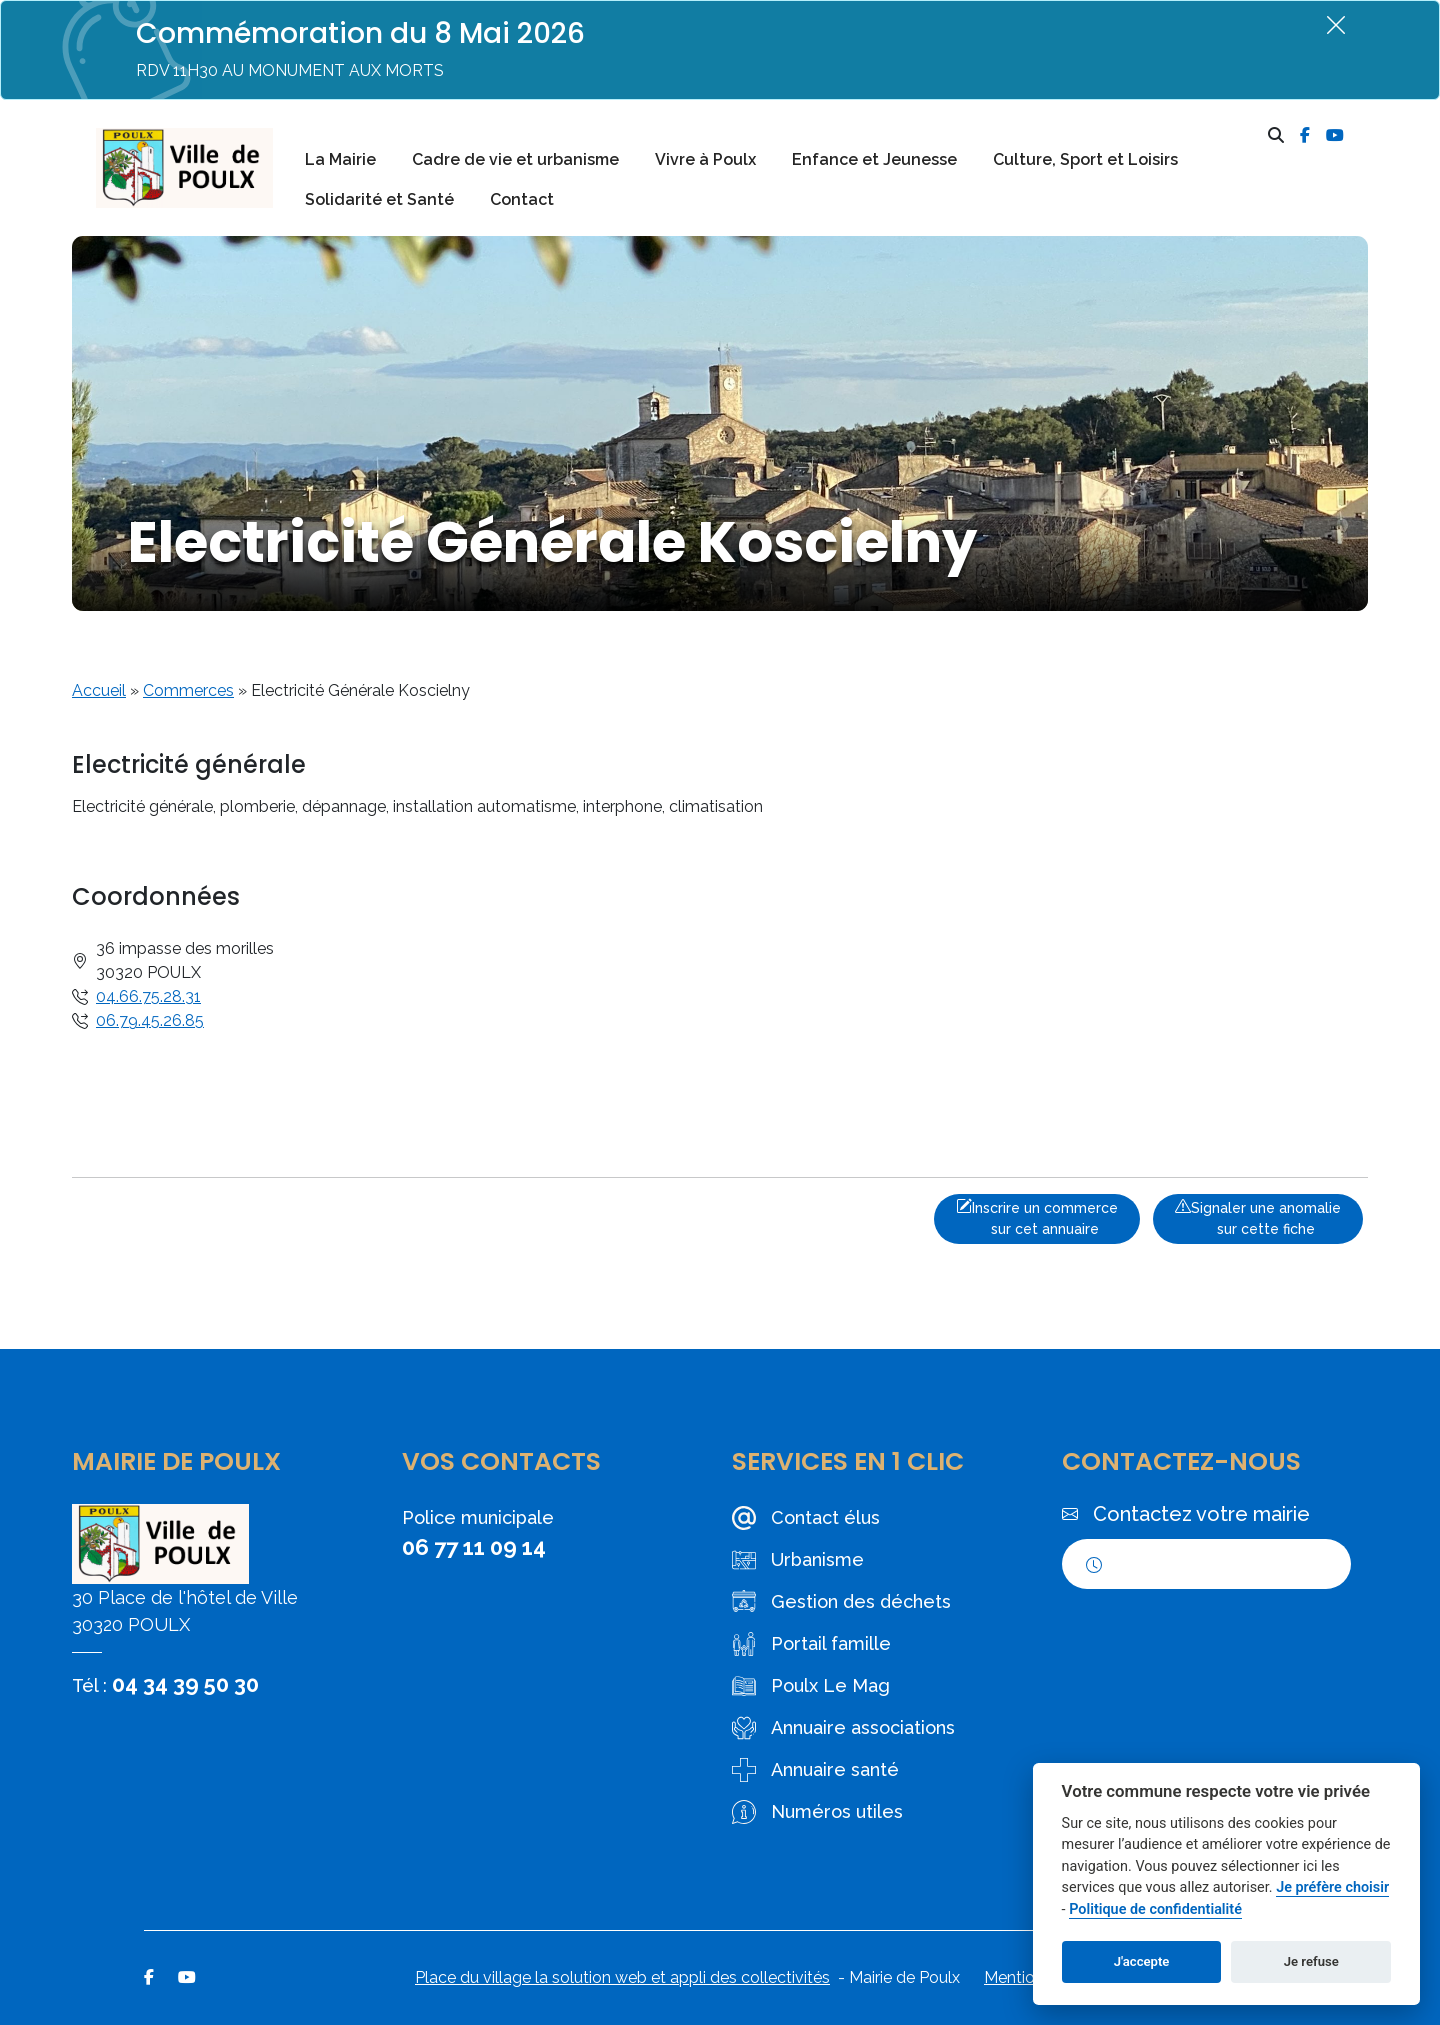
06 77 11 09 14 (474, 1547)
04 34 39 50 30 (185, 1684)
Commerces (188, 690)
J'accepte (1142, 1961)
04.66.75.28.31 (148, 996)
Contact (522, 199)
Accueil (99, 690)
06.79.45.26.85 (150, 1020)
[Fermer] (1336, 24)
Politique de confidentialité (1155, 1909)
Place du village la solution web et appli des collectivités (622, 1977)
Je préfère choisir (1332, 1887)
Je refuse (1311, 1961)
